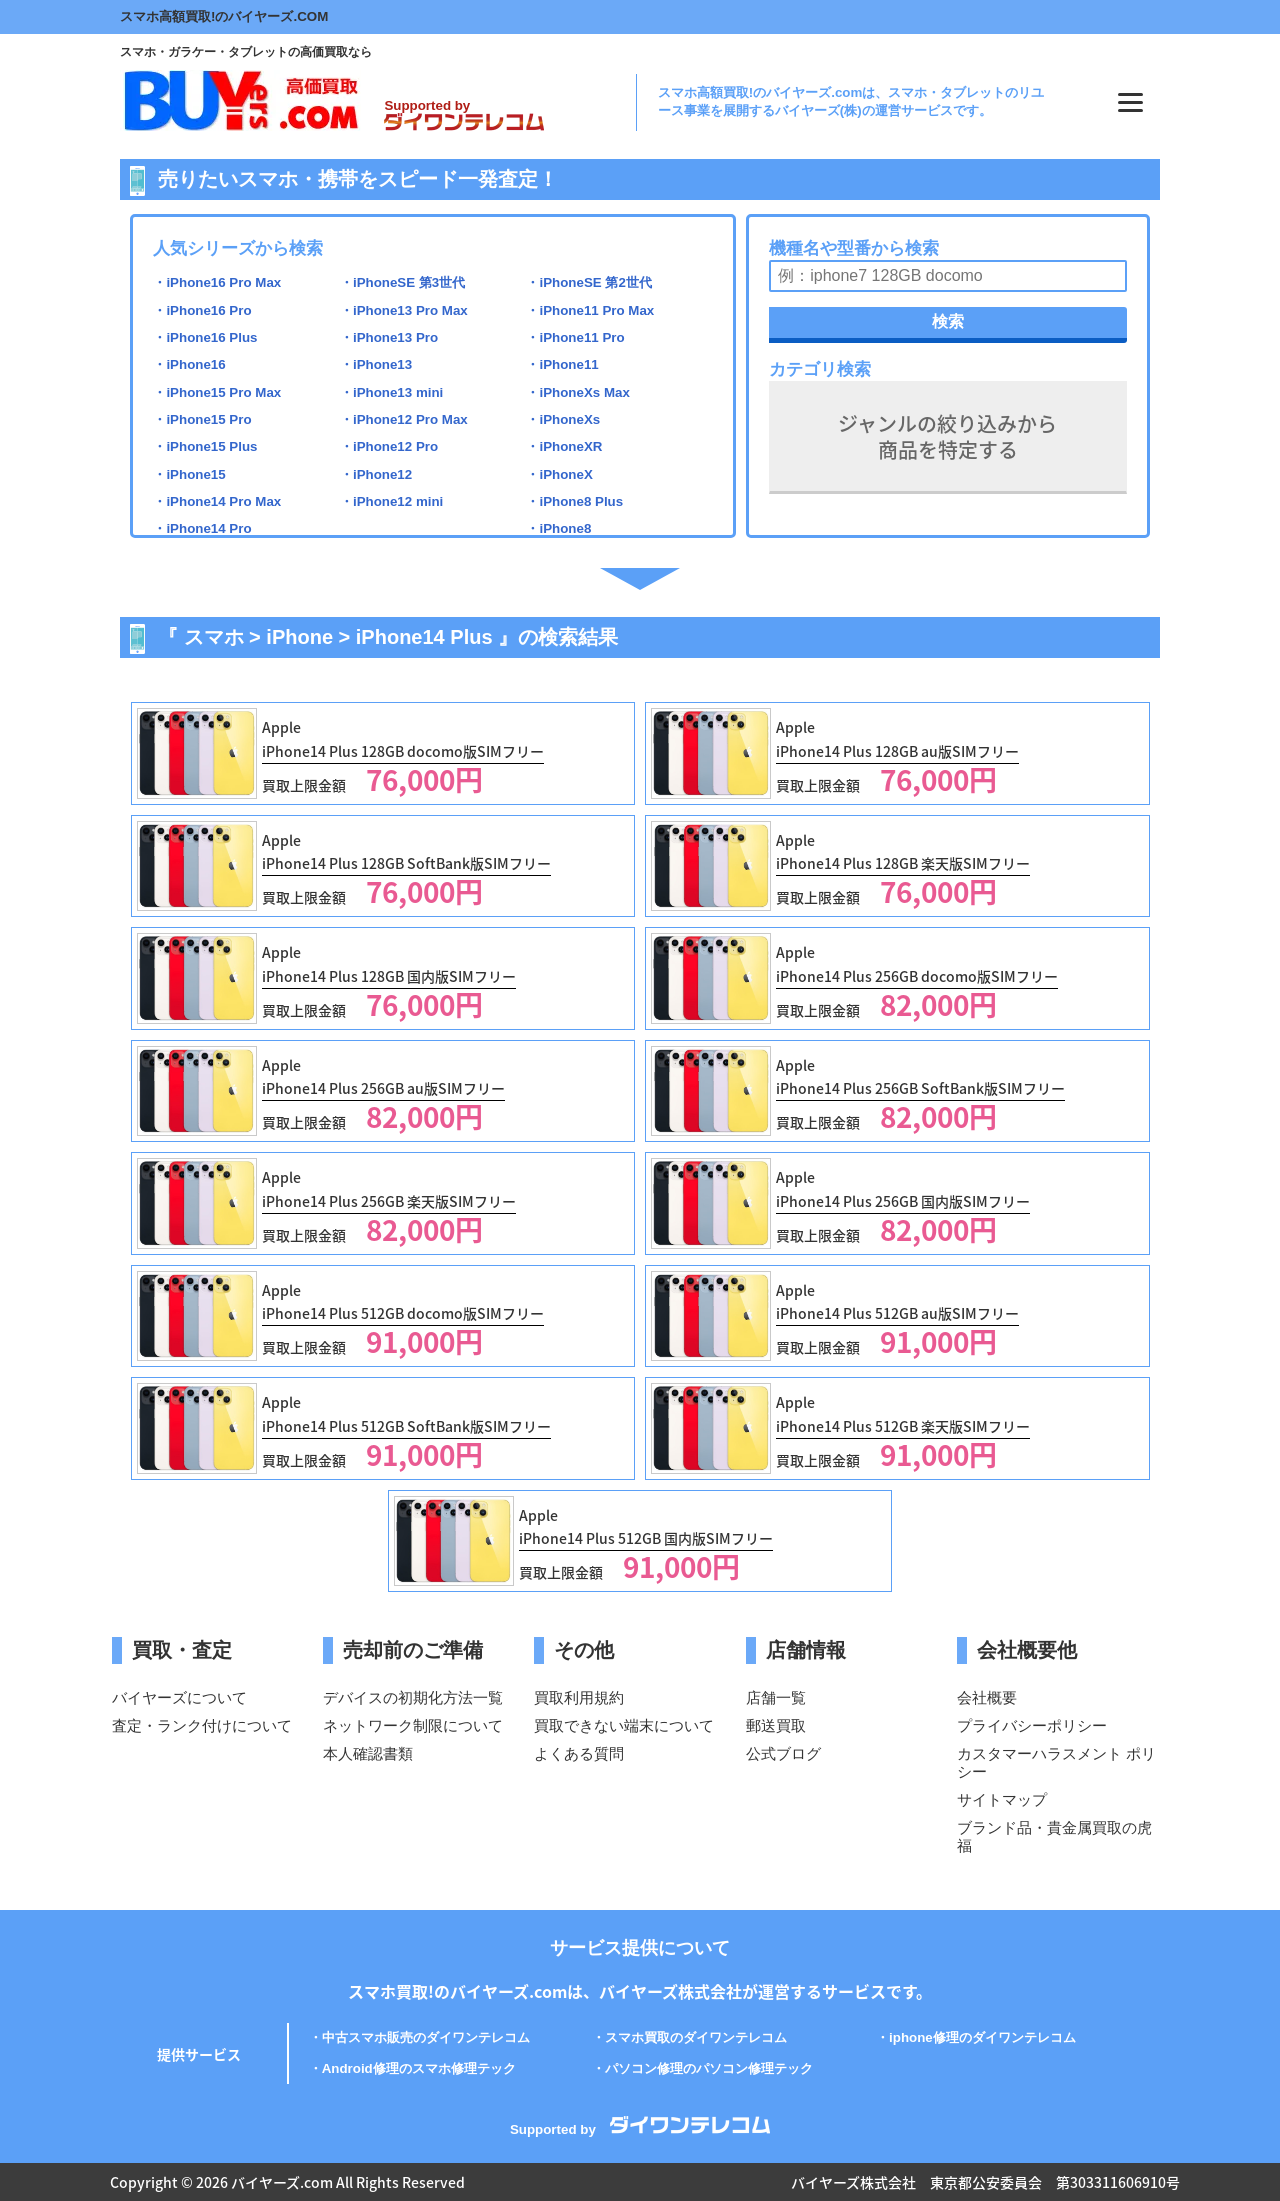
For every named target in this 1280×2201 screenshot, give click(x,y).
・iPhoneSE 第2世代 (588, 282)
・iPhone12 (376, 474)
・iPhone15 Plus (205, 446)
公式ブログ (783, 1753)
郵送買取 (776, 1725)
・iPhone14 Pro (202, 528)
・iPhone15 (189, 474)
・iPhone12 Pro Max (404, 419)
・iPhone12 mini (391, 501)
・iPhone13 (376, 364)
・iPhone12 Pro (389, 446)
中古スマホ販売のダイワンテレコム (426, 2037)
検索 (948, 321)
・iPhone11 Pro (575, 337)
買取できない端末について (624, 1725)
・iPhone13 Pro (389, 337)
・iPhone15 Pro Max (217, 392)
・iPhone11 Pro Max (590, 310)
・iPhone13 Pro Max (404, 310)
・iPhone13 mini (391, 392)
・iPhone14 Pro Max (217, 501)
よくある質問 (579, 1753)
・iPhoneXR (564, 446)
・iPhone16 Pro (202, 310)
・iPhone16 (189, 364)
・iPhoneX (559, 474)
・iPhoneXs (563, 419)
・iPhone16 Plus (205, 337)
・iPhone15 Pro (202, 419)
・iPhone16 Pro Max (217, 282)
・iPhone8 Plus (574, 501)
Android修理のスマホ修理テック (419, 2068)
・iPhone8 (558, 528)
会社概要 (987, 1697)
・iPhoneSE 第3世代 (402, 282)
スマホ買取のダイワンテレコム (696, 2037)
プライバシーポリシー (1032, 1725)
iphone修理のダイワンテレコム (982, 2037)
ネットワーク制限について (413, 1725)
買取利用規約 (579, 1697)
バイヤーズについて (179, 1697)
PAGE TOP (1238, 2135)
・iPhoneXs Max (577, 392)
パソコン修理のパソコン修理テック (709, 2068)
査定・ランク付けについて (202, 1725)
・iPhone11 (562, 364)
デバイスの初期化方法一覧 (413, 1697)
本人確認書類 (368, 1753)
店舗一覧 (776, 1697)
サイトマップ (1002, 1799)
